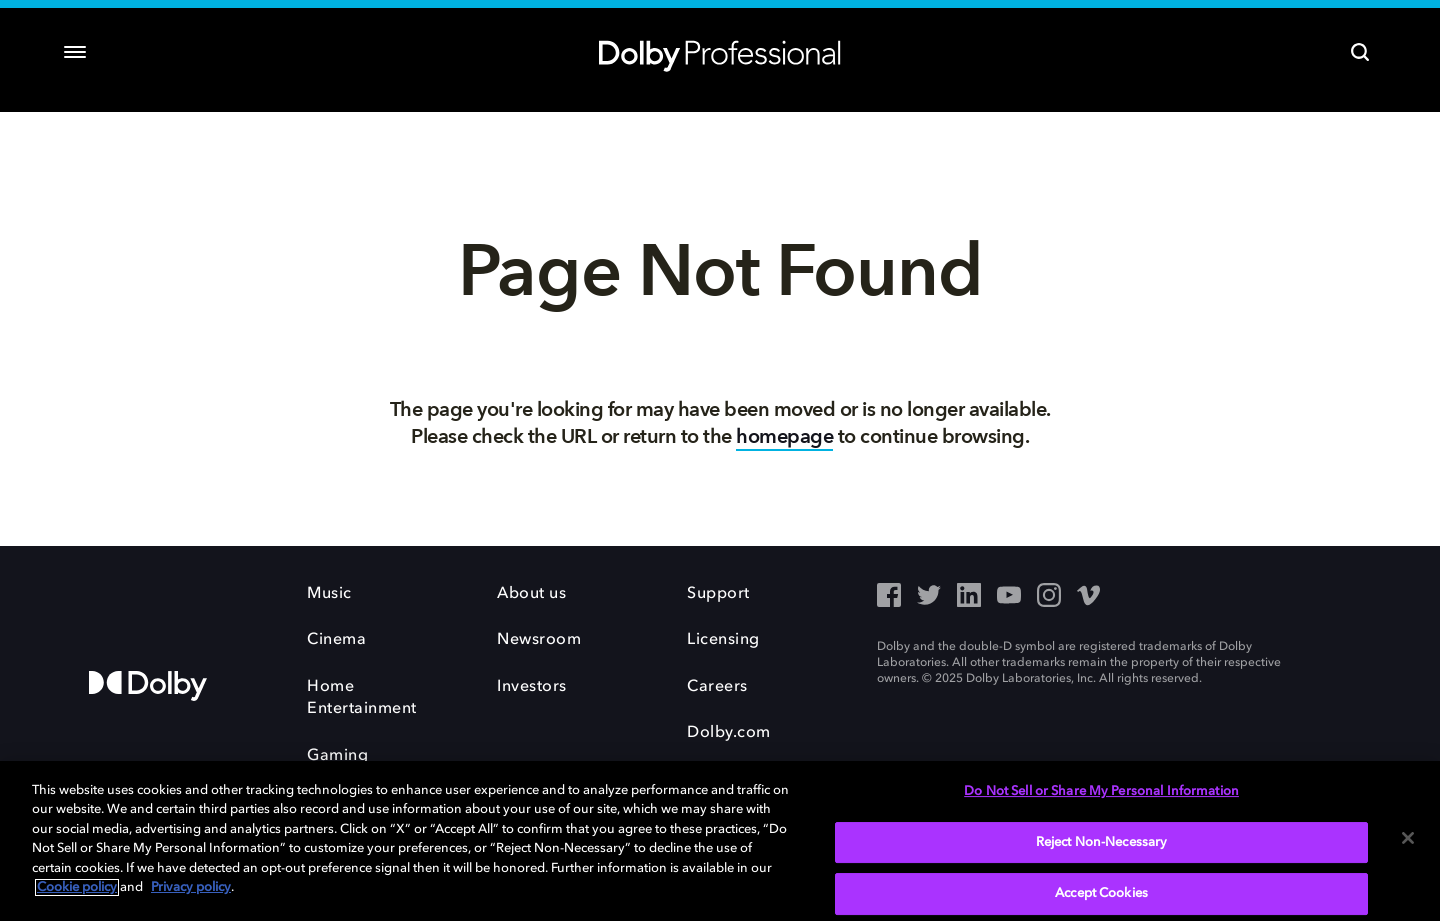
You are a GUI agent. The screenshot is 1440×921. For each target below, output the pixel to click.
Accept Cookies (1101, 893)
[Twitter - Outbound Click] (929, 597)
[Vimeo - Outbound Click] (1089, 597)
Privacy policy (191, 887)
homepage (784, 436)
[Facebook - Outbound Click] (889, 597)
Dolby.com (729, 733)
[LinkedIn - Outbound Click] (969, 597)
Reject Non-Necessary (1102, 842)
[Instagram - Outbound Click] (1049, 597)
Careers (717, 687)
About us (531, 594)
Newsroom (539, 640)
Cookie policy (77, 887)
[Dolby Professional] (720, 52)
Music (329, 594)
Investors (532, 687)
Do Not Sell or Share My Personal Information (1101, 791)
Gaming (337, 756)
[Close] (1408, 838)
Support (718, 594)
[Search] (1360, 52)
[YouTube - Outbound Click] (1009, 597)
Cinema (336, 640)
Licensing (723, 640)
